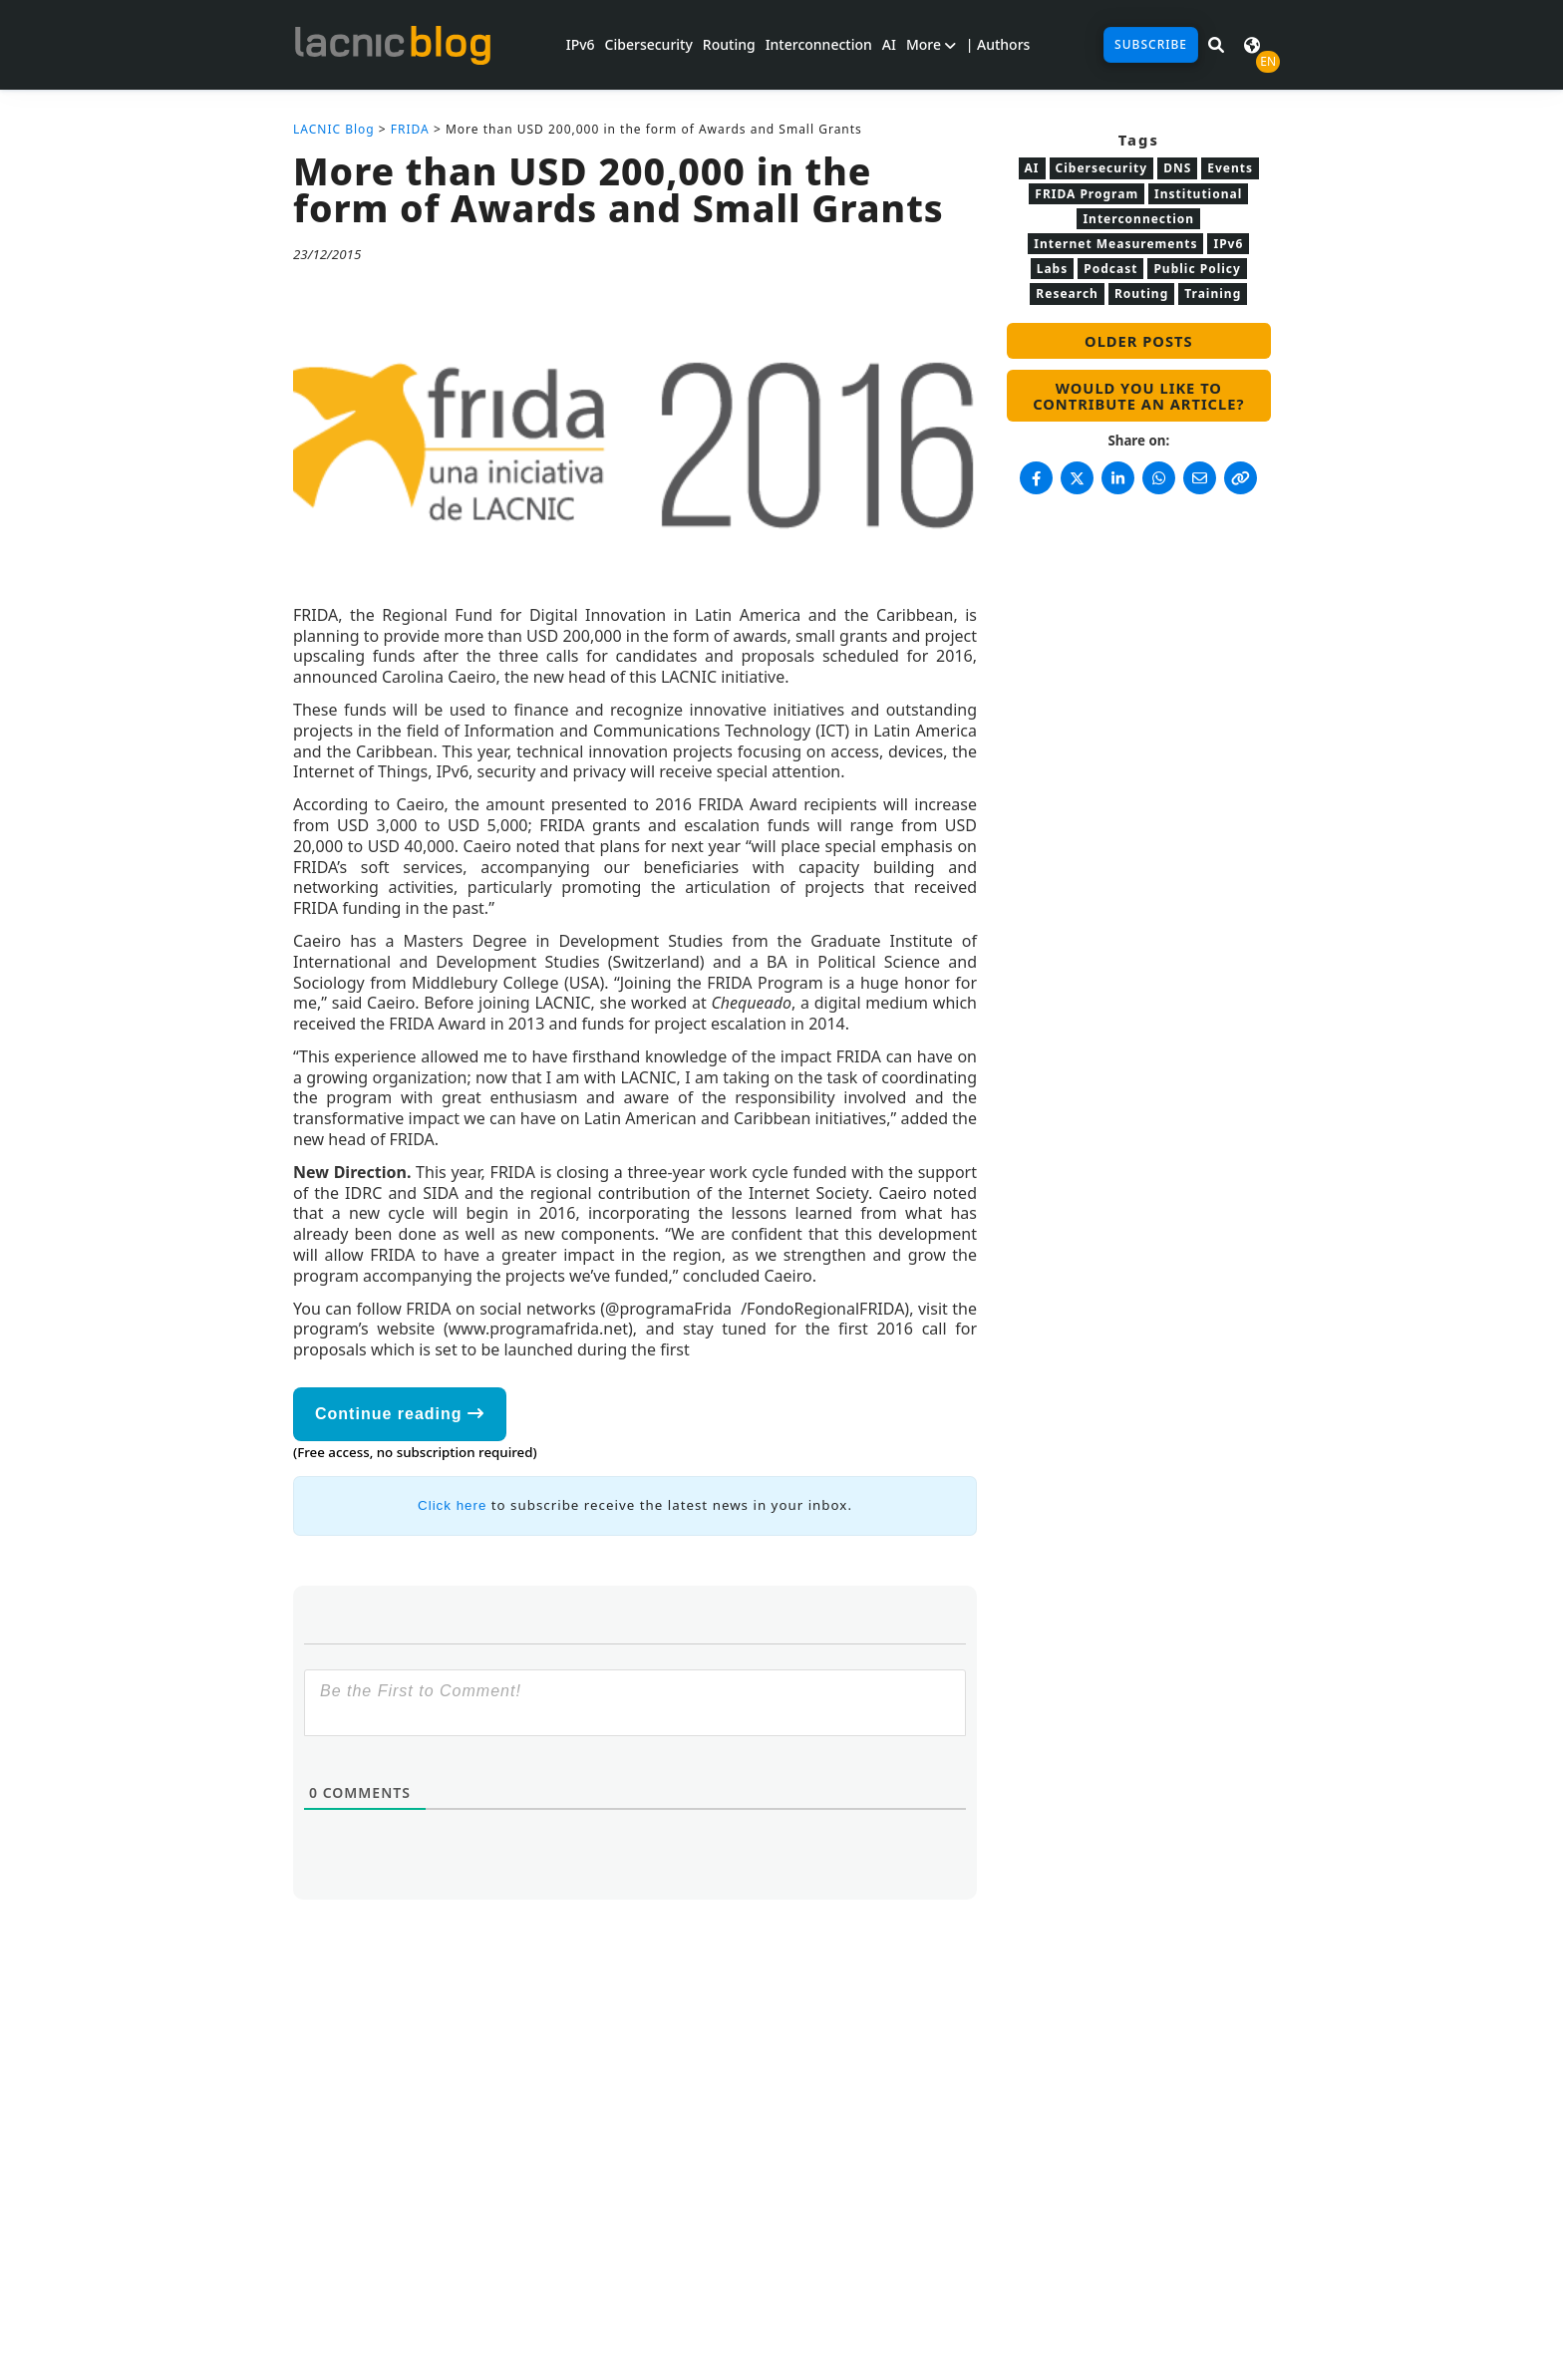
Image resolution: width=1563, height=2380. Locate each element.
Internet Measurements (1115, 243)
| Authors (998, 44)
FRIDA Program (1086, 193)
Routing (729, 44)
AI (889, 44)
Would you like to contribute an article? (1138, 396)
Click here (452, 1505)
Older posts (1138, 341)
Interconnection (819, 44)
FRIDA (410, 129)
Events (1230, 167)
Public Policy (1196, 268)
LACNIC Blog (334, 129)
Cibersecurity (649, 44)
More (931, 44)
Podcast (1110, 268)
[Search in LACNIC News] (1216, 45)
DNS (1177, 167)
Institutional (1198, 193)
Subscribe (1150, 44)
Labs (1053, 268)
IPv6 (580, 44)
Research (1067, 293)
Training (1212, 293)
